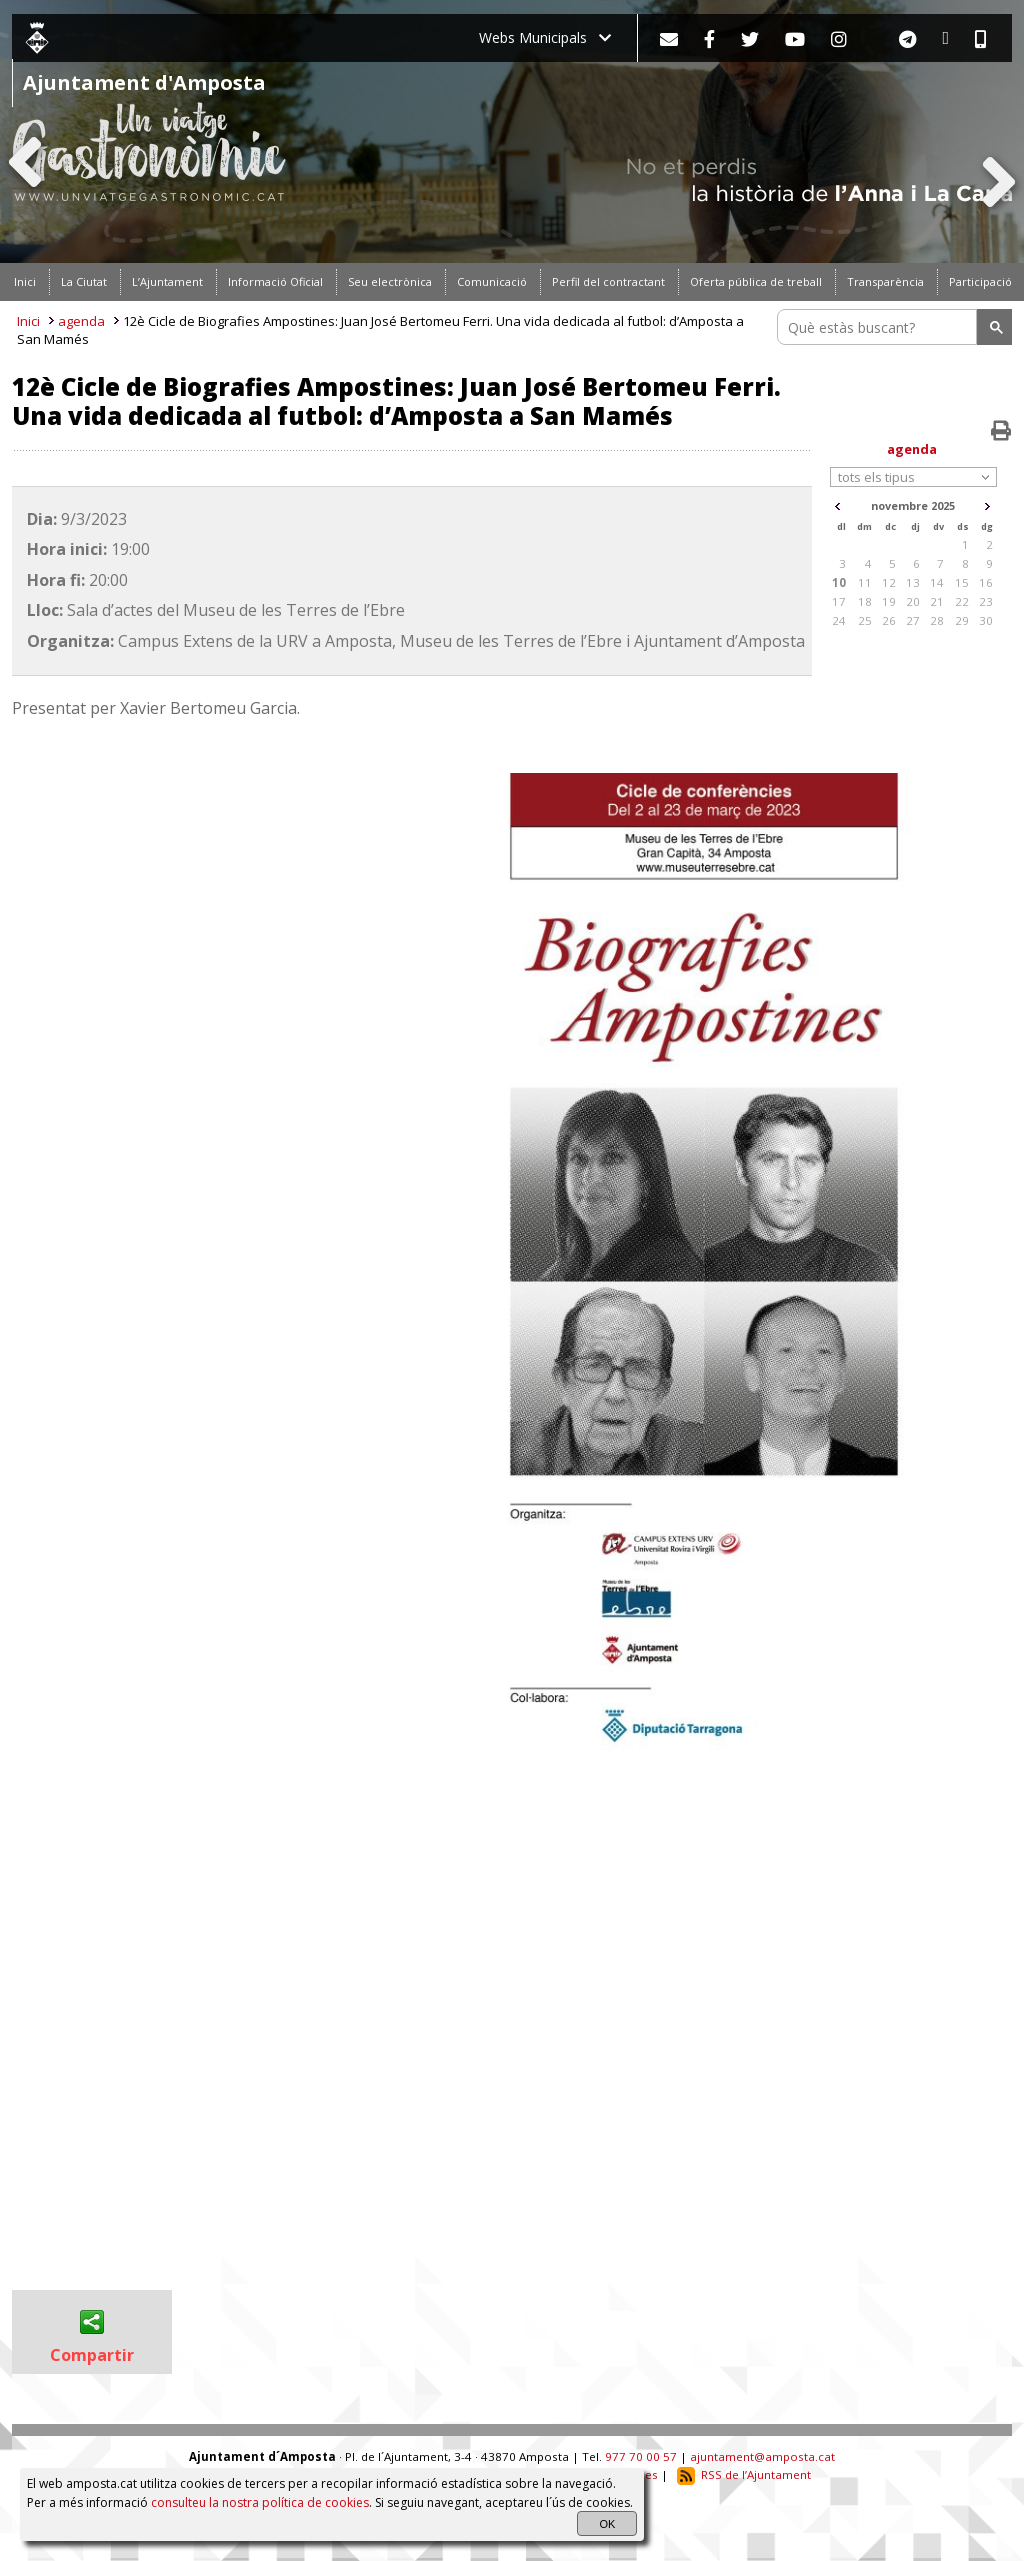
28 (937, 620)
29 (962, 620)
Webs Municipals (545, 37)
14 (937, 582)
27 (913, 620)
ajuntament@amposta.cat (762, 2456)
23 (986, 601)
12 (889, 582)
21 (937, 601)
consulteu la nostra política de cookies (260, 2502)
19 (889, 601)
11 (865, 582)
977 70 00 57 (641, 2456)
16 (986, 582)
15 (962, 582)
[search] (880, 327)
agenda (81, 321)
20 (913, 601)
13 (913, 582)
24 (839, 620)
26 (889, 620)
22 (962, 601)
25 (865, 620)
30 (986, 620)
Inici (28, 321)
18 (865, 601)
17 (839, 601)
